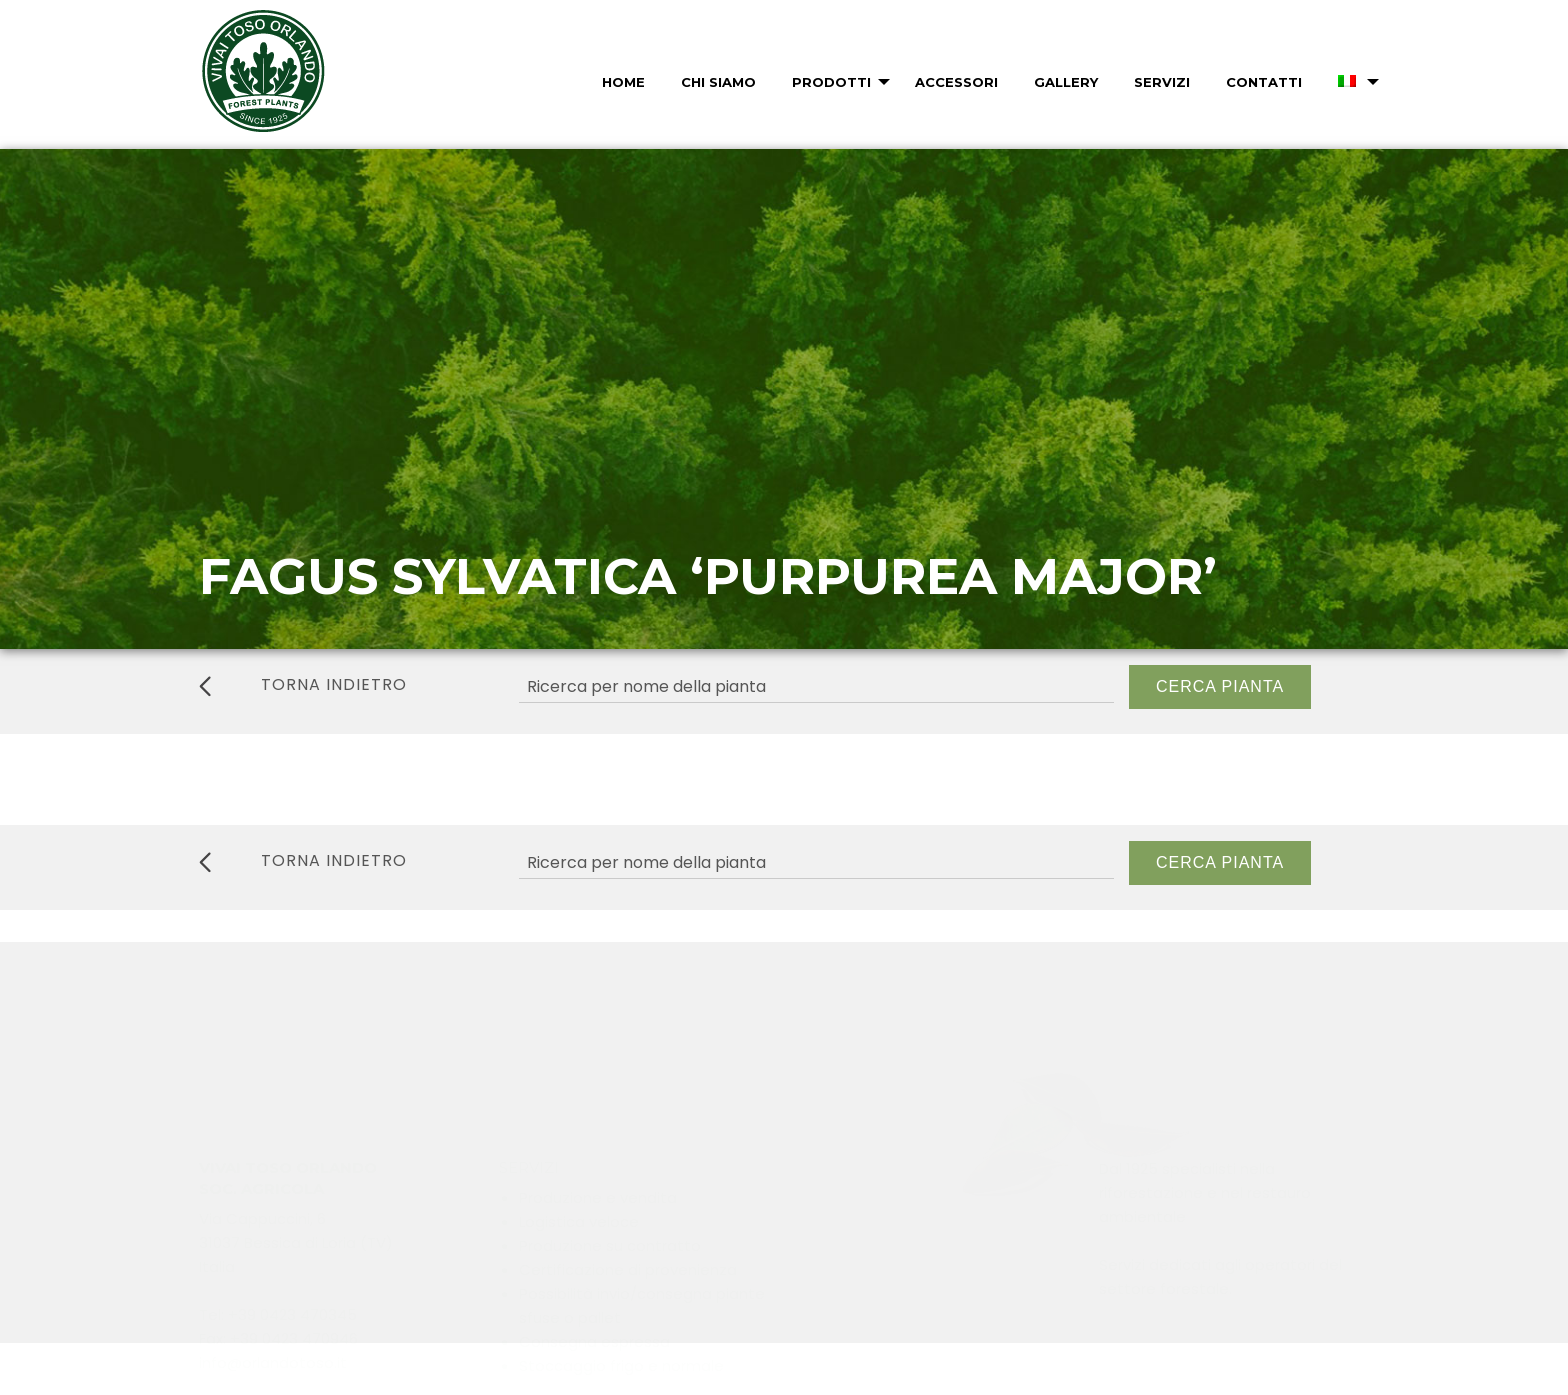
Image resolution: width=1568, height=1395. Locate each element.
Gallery (1066, 82)
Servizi (1162, 82)
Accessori (956, 82)
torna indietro (303, 685)
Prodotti (831, 82)
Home (623, 82)
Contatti (1264, 82)
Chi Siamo (718, 82)
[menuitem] (621, 82)
